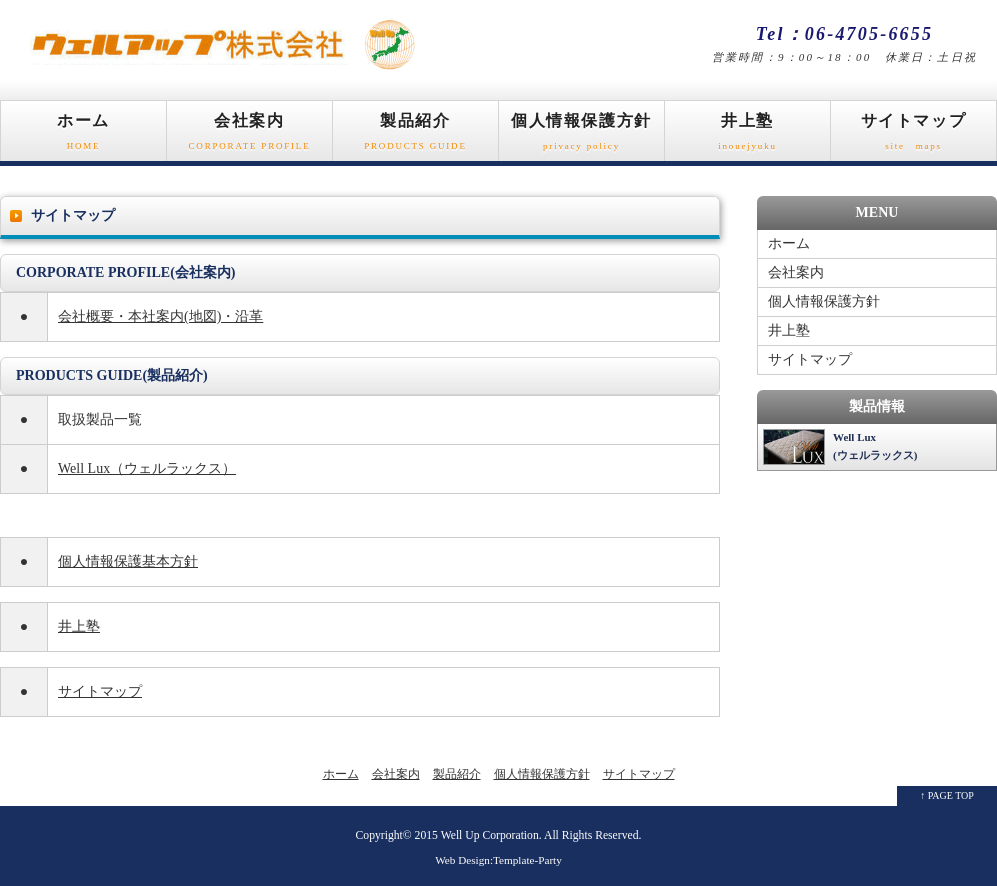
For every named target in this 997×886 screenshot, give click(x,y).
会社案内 (249, 136)
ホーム (83, 136)
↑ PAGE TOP (947, 795)
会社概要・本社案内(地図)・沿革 (160, 316)
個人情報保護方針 (581, 136)
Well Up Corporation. (491, 835)
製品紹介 (415, 136)
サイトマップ (913, 136)
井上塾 (747, 136)
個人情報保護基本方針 (128, 561)
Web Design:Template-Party (498, 860)
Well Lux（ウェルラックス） (147, 468)
